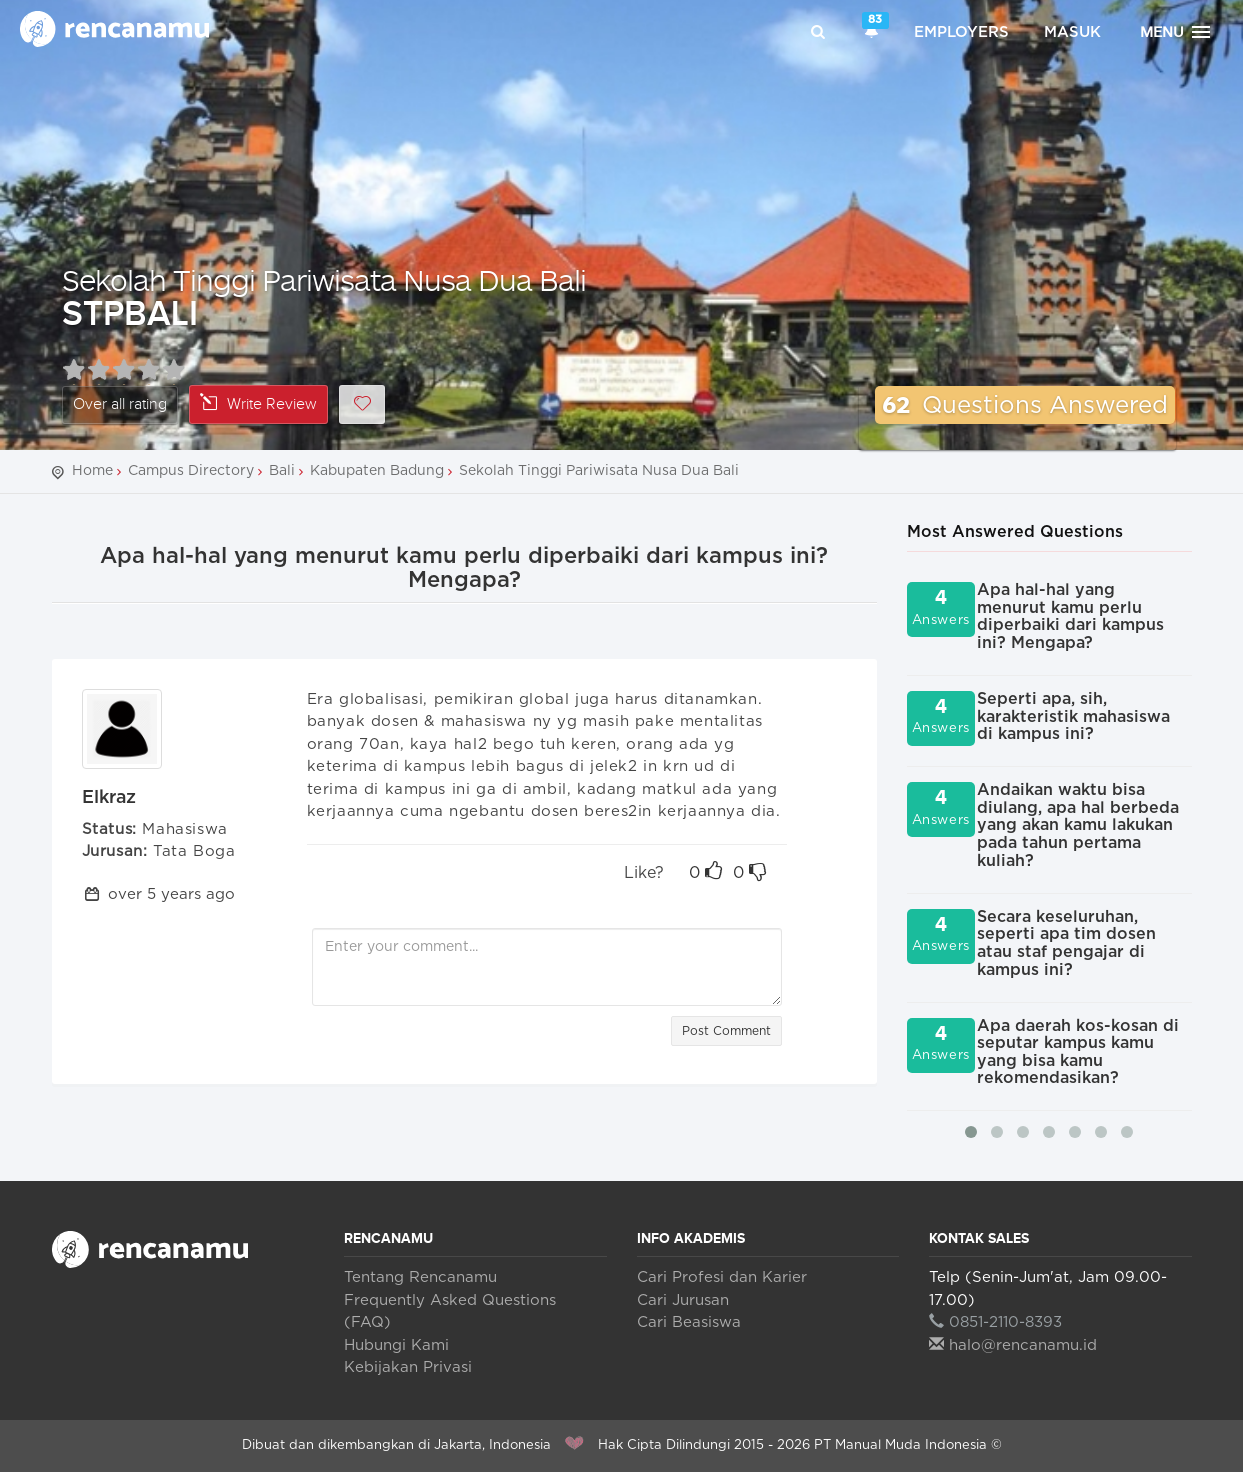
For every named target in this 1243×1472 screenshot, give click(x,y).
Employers (961, 32)
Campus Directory (191, 471)
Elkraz (109, 798)
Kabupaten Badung (377, 471)
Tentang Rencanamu (420, 1277)
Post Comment (726, 1031)
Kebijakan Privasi (408, 1367)
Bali (282, 471)
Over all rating (120, 404)
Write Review (258, 403)
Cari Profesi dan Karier (722, 1277)
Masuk (1072, 32)
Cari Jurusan (683, 1300)
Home (92, 471)
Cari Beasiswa (689, 1322)
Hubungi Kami (396, 1345)
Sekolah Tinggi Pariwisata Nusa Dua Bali (324, 279)
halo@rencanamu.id (1013, 1345)
